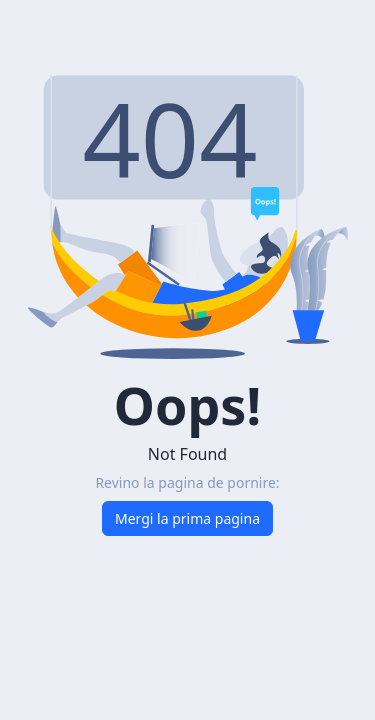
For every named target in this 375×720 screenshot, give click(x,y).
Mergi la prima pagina (187, 518)
